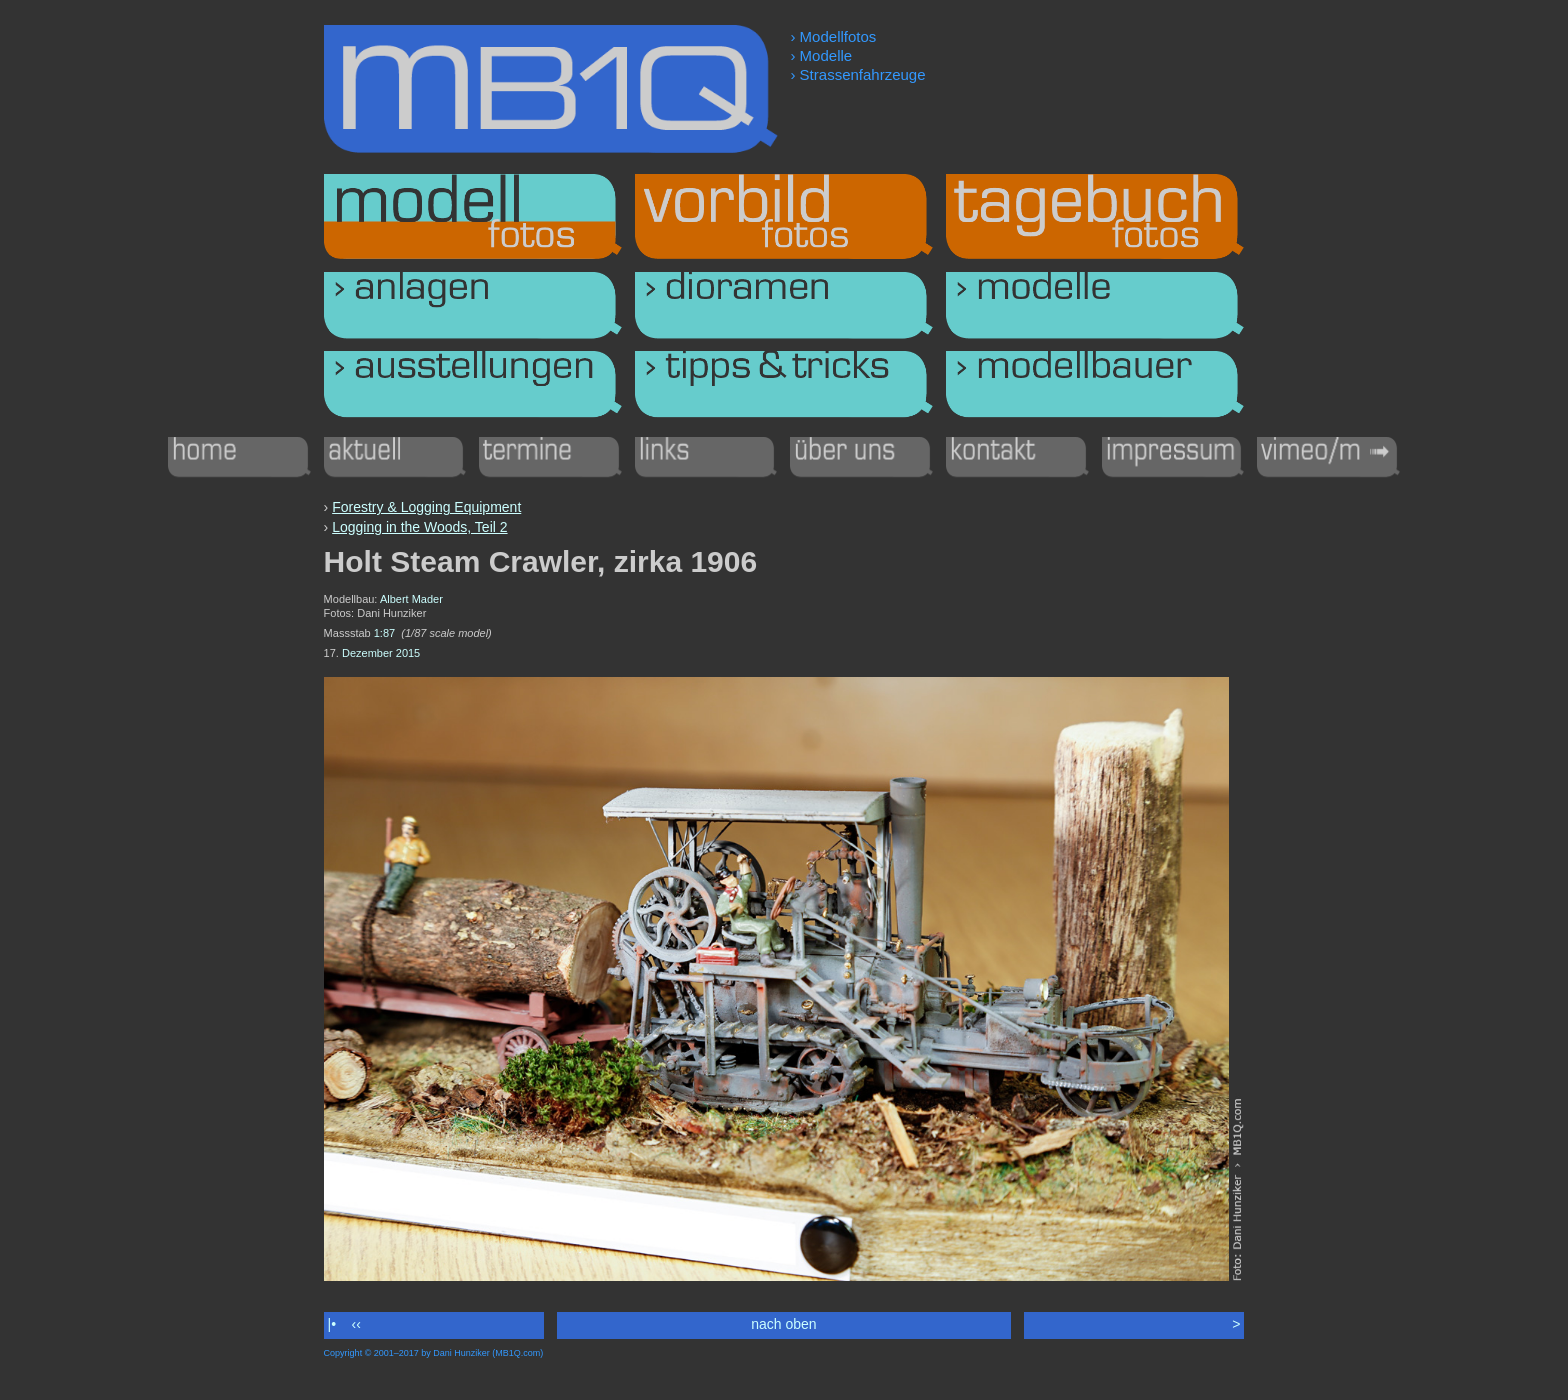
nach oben (783, 1324)
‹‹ (356, 1324)
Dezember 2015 (381, 653)
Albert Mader (411, 599)
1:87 (384, 633)
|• (332, 1324)
